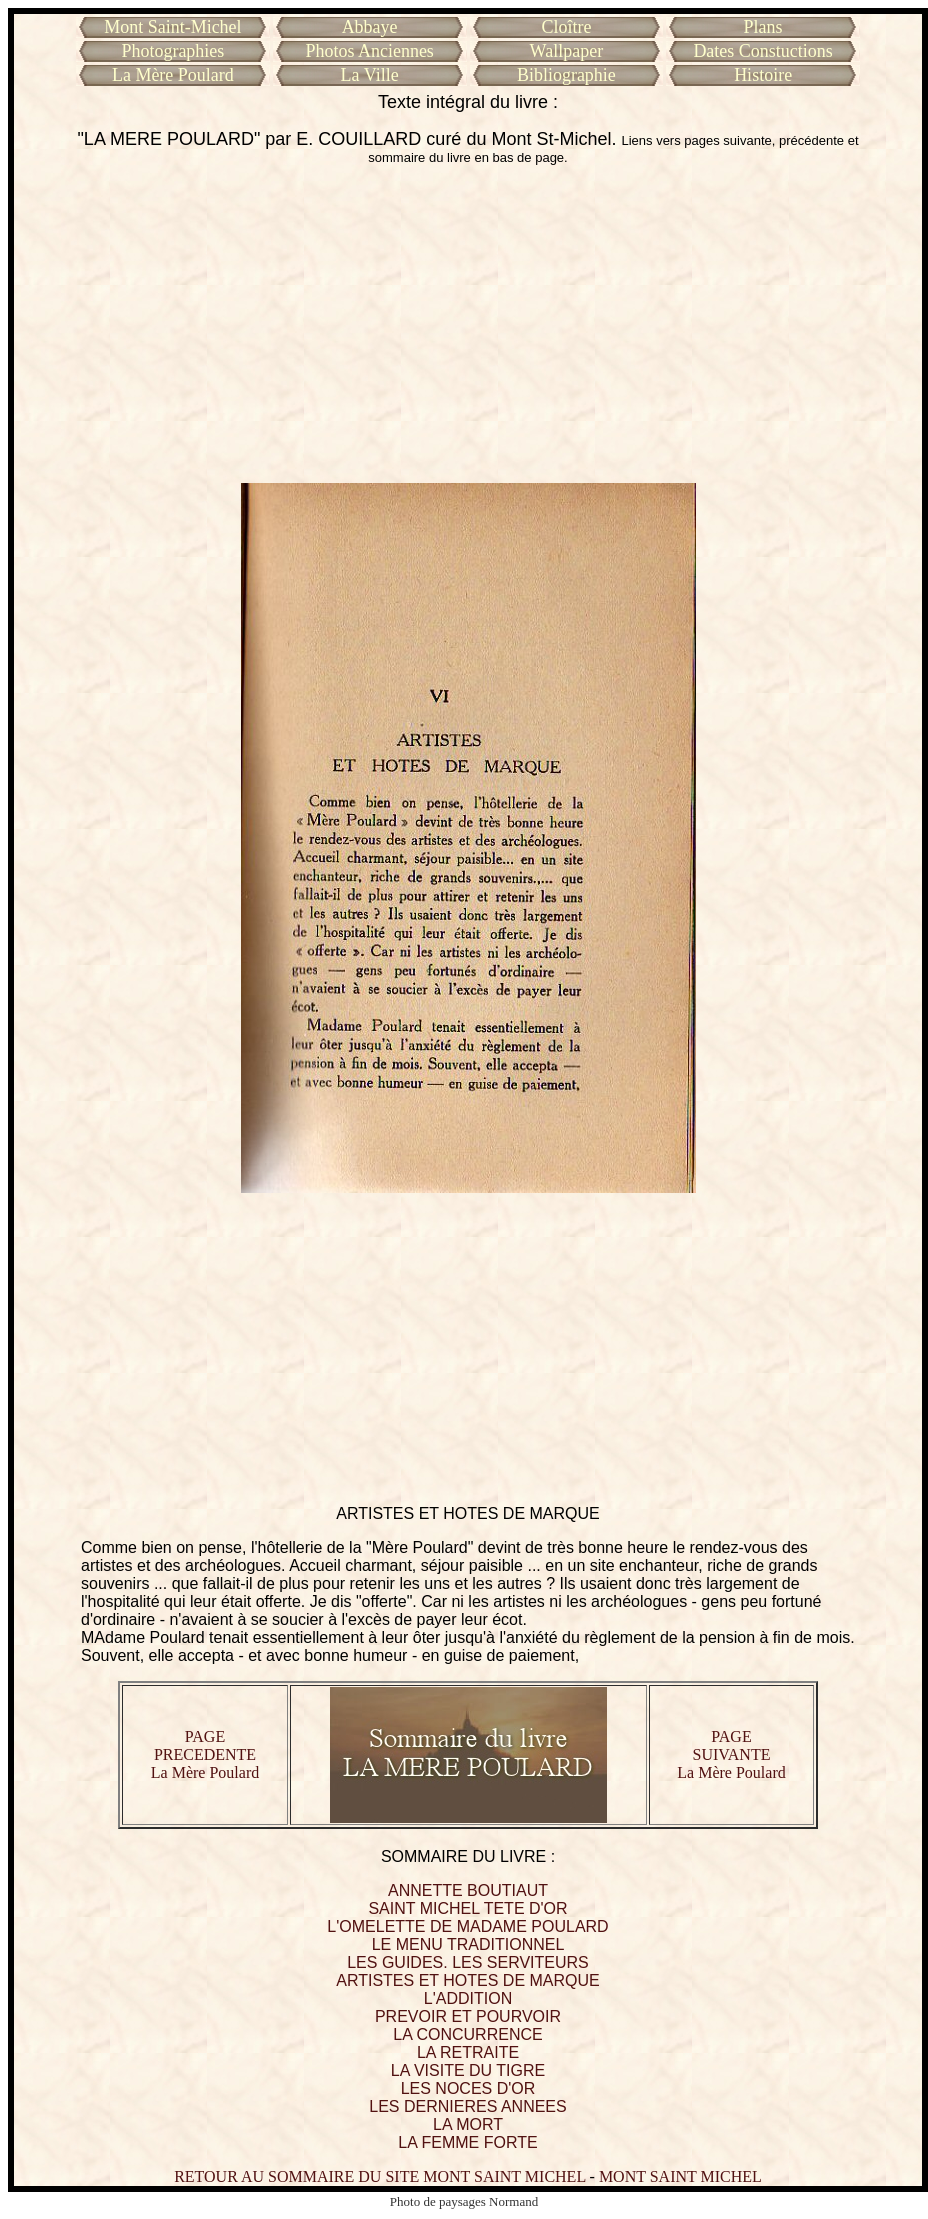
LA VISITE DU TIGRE (468, 2070)
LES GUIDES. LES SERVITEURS (468, 1962)
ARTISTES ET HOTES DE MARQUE (467, 1980)
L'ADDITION (468, 1998)
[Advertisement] (468, 324)
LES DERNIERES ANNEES (467, 2106)
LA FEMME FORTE (467, 2142)
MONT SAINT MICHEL (680, 2176)
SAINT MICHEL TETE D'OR (467, 1908)
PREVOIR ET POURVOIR (468, 2016)
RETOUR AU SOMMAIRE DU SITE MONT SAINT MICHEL (379, 2176)
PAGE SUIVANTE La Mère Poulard (731, 1754)
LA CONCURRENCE (467, 2034)
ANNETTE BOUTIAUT (468, 1890)
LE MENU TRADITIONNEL (468, 1944)
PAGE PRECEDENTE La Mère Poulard (205, 1754)
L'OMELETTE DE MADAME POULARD (467, 1926)
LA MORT (468, 2124)
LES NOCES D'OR (468, 2088)
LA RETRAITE (468, 2052)
